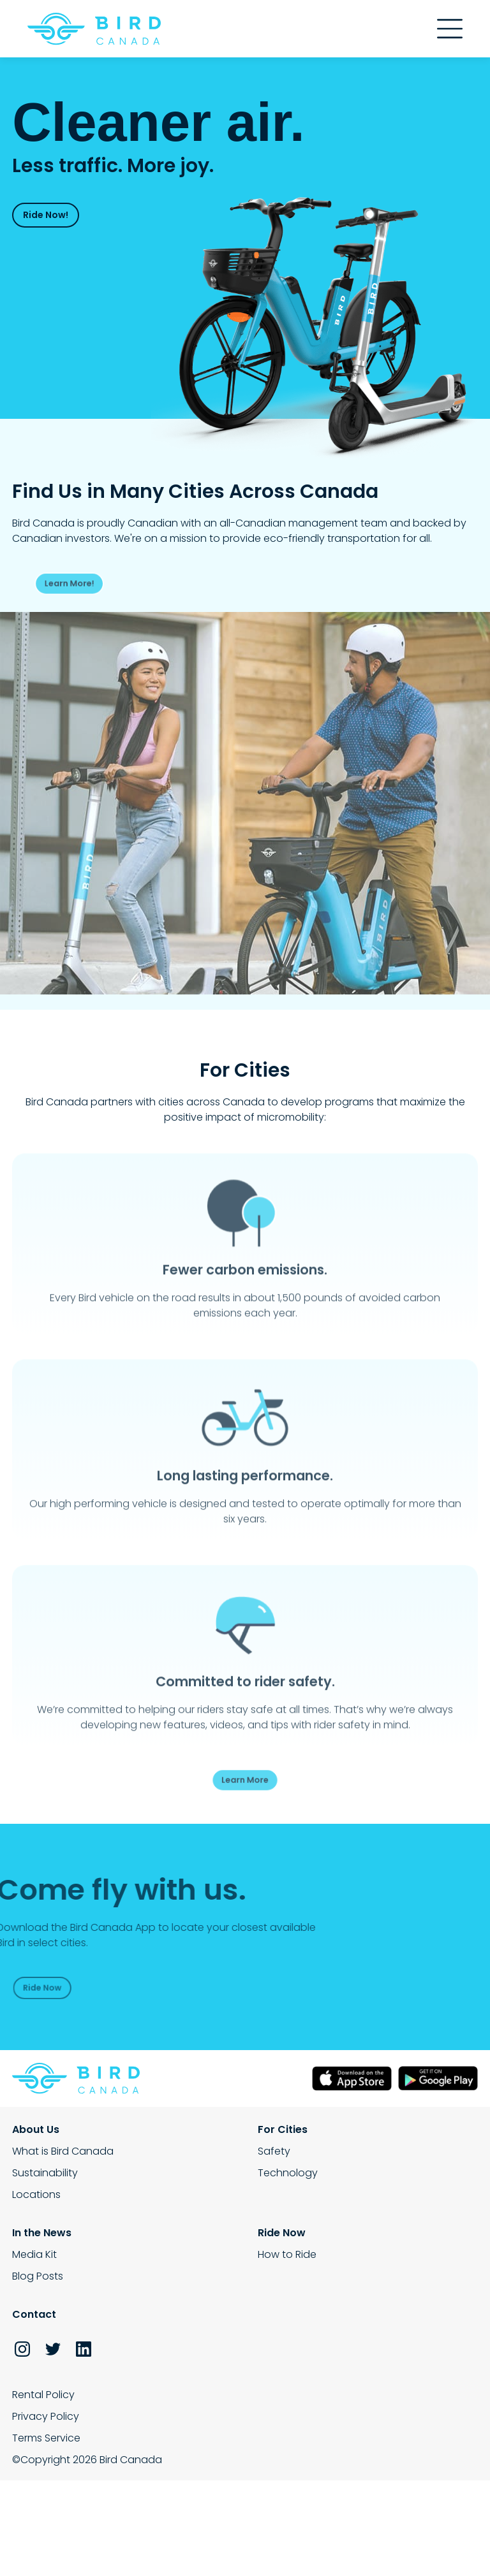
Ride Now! (45, 214)
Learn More (244, 1779)
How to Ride (287, 2254)
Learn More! (90, 583)
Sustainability (45, 2172)
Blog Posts (37, 2276)
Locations (36, 2194)
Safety (274, 2151)
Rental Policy (43, 2394)
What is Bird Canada (63, 2151)
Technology (288, 2172)
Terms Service (46, 2438)
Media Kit (34, 2254)
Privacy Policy (45, 2416)
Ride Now (40, 1987)
